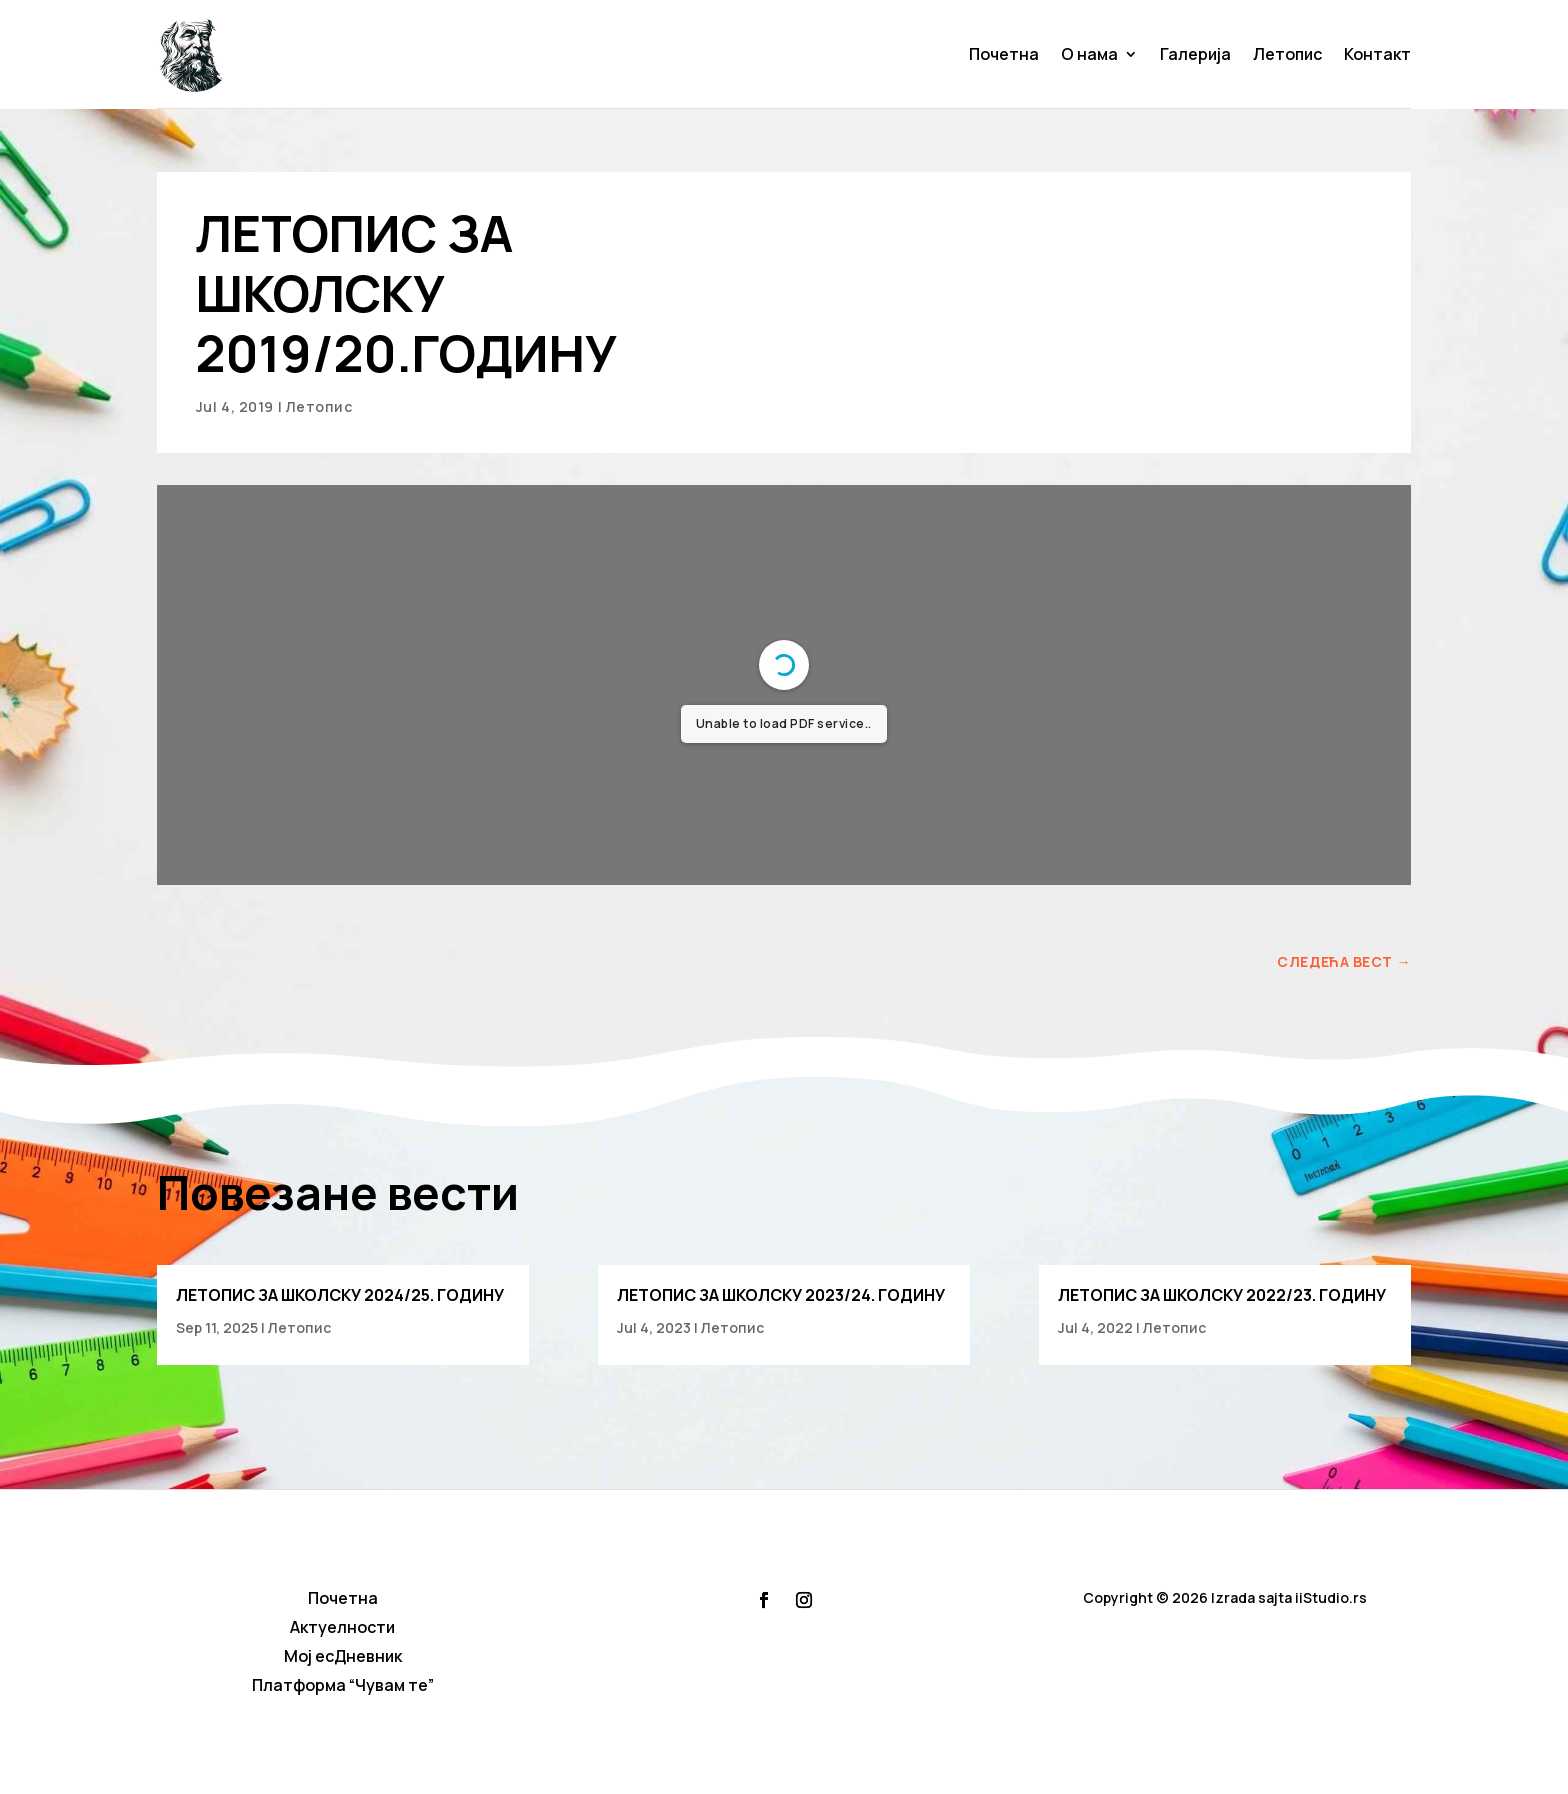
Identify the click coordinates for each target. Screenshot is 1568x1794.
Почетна (1004, 54)
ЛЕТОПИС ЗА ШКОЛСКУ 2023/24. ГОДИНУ (781, 1295)
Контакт (1377, 54)
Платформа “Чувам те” (343, 1685)
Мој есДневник (343, 1656)
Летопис (1287, 54)
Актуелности (342, 1627)
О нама (1089, 54)
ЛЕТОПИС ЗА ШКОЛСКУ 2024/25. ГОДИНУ (340, 1295)
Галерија (1195, 54)
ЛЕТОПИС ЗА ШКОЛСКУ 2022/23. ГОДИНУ (1222, 1295)
